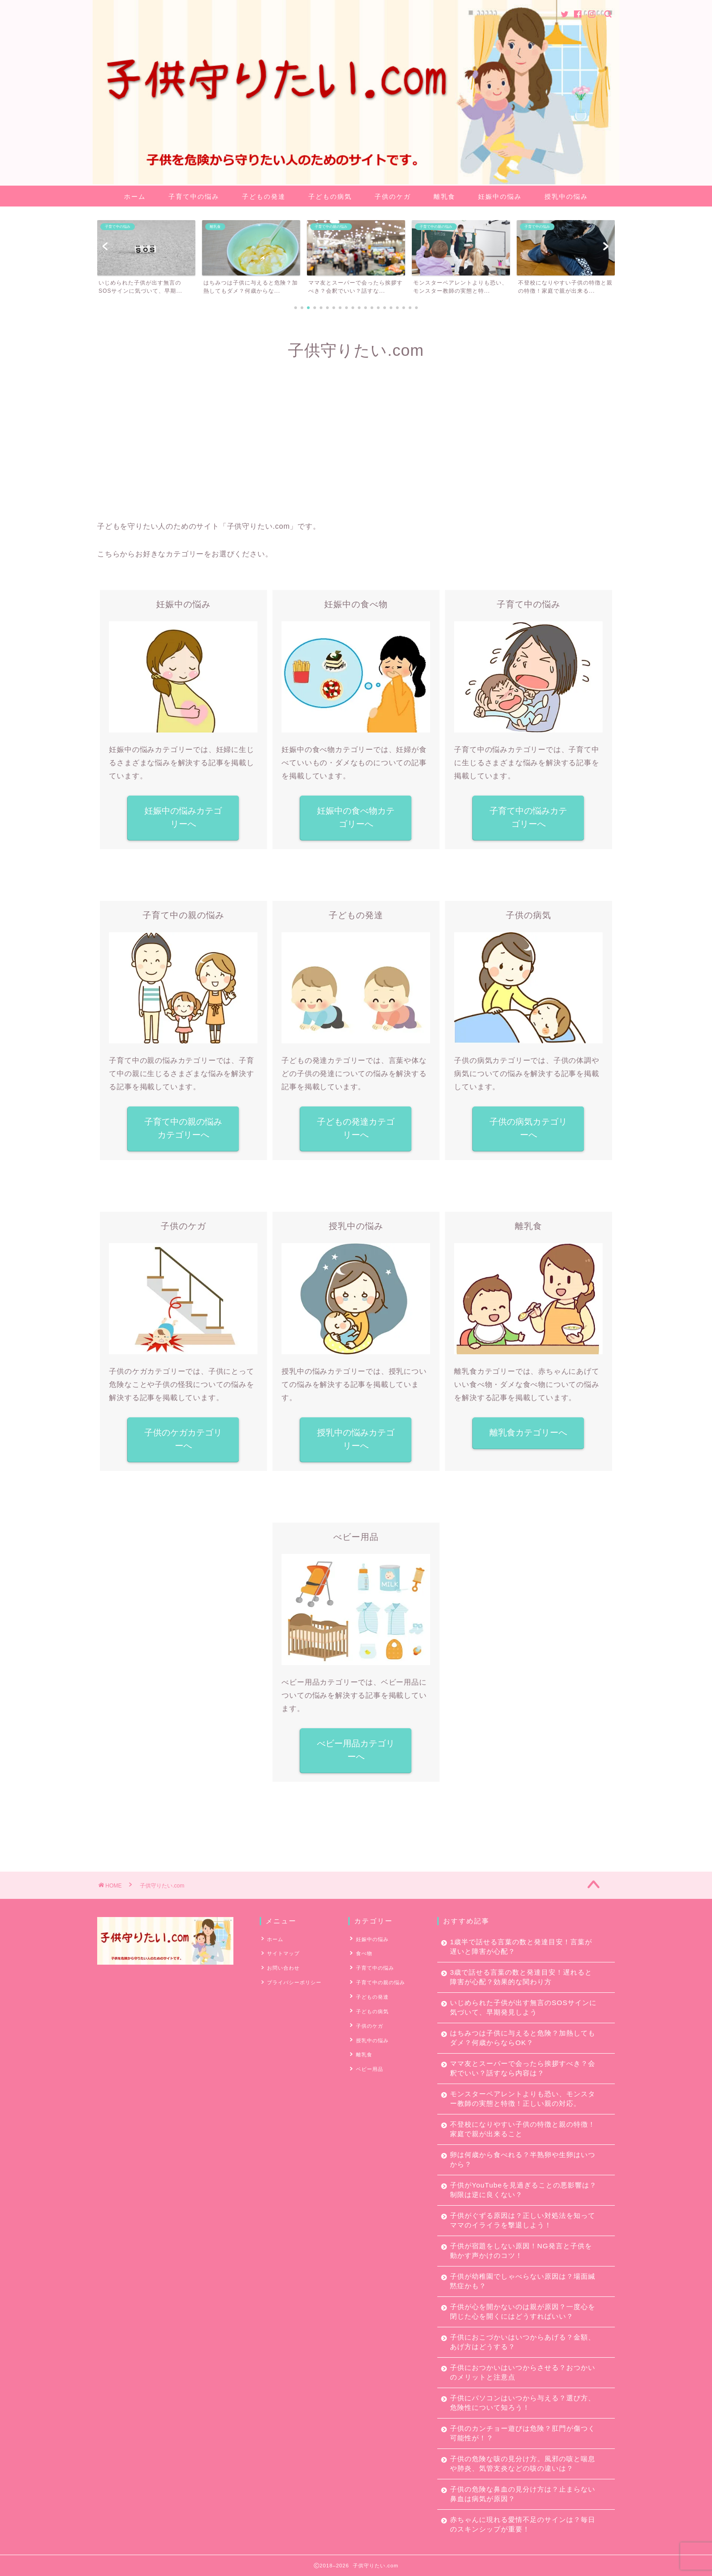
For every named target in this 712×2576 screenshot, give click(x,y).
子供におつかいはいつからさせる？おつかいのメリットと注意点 (522, 2372)
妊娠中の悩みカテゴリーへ (183, 817)
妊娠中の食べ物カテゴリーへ (356, 817)
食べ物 (363, 1953)
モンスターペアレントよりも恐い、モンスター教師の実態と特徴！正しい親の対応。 (522, 2098)
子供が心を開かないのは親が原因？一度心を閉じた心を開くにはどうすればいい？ (522, 2311)
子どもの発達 (264, 196)
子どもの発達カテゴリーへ (356, 1128)
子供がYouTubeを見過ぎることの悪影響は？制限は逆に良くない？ (523, 2189)
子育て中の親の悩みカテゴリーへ (183, 1128)
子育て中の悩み (193, 196)
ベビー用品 (368, 2064)
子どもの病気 (330, 196)
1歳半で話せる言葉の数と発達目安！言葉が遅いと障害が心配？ (521, 1946)
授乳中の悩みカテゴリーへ (356, 1439)
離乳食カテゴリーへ (528, 1432)
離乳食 (444, 196)
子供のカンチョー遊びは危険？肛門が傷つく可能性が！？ (522, 2433)
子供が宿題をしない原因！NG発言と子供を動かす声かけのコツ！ (521, 2250)
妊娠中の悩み (500, 196)
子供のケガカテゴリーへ (183, 1439)
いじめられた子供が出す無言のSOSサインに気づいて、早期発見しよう (523, 2007)
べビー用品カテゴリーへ (356, 1750)
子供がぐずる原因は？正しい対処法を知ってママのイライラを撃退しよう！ (522, 2220)
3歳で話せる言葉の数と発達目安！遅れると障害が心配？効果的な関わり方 (521, 1977)
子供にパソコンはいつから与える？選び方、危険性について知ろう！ (522, 2402)
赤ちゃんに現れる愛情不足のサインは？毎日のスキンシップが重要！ (522, 2524)
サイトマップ (283, 1953)
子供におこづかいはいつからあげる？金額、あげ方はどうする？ (522, 2341)
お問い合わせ (283, 1967)
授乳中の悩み (566, 196)
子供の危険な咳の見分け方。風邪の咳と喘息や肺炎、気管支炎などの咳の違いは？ (522, 2463)
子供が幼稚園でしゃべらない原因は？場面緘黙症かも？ (522, 2281)
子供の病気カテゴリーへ (528, 1128)
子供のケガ (393, 196)
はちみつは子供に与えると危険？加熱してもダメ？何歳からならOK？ (522, 2037)
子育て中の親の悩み (379, 1980)
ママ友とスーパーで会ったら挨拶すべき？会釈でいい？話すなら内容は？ (522, 2068)
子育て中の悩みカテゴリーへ (528, 817)
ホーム (135, 196)
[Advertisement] (356, 442)
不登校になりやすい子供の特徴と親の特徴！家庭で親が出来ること (522, 2129)
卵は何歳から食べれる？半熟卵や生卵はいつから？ (522, 2159)
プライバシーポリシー (294, 1980)
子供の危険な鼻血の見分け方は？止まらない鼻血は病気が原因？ (522, 2493)
